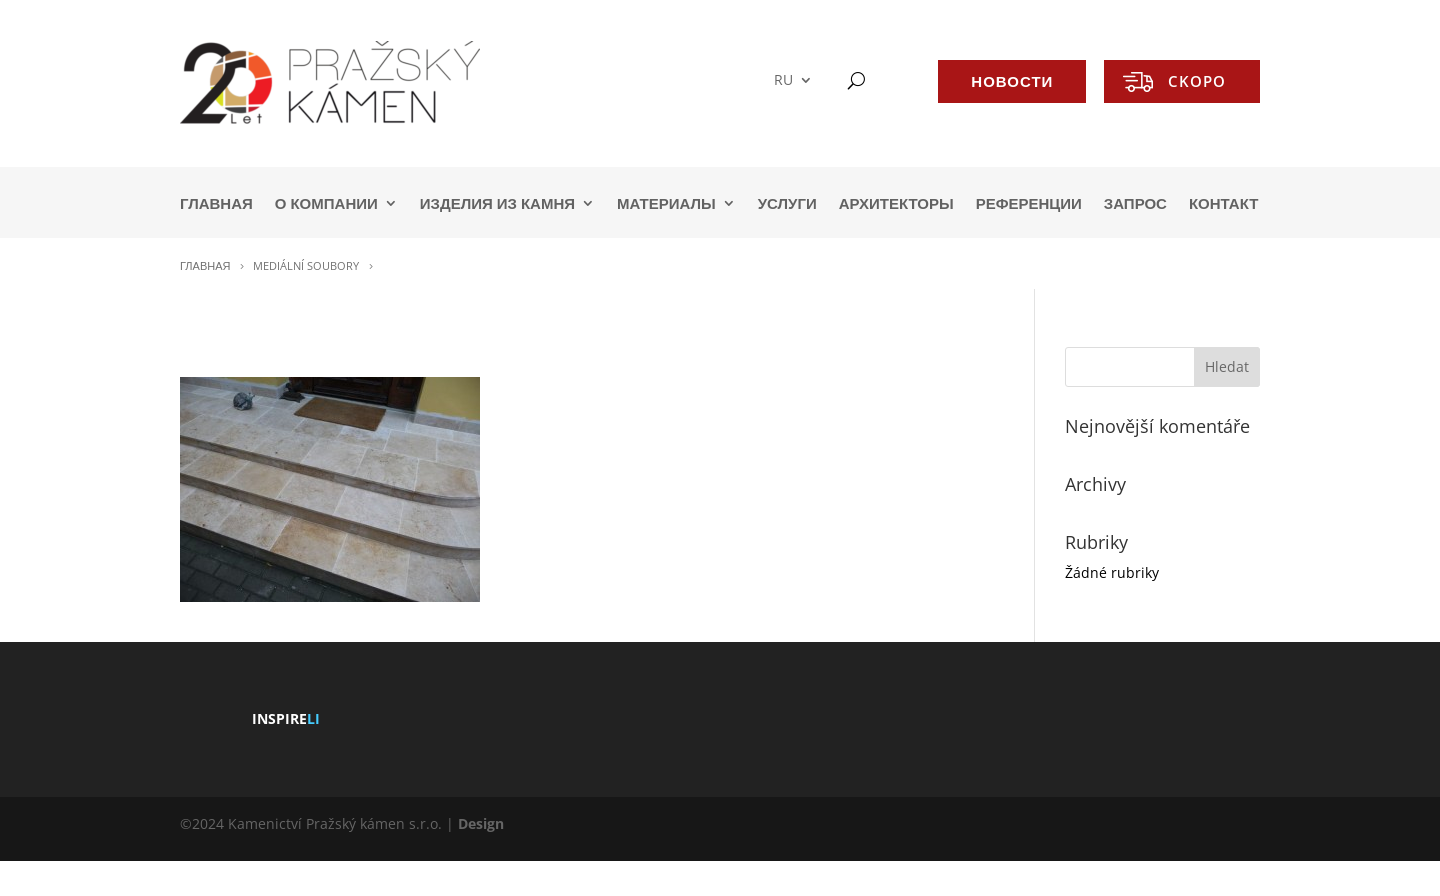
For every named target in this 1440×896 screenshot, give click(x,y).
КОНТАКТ (1223, 204)
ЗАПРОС (1135, 204)
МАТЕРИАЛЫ (666, 204)
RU (783, 80)
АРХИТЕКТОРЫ (896, 204)
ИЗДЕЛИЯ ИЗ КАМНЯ (497, 204)
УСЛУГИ (787, 204)
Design (481, 823)
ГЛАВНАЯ (216, 204)
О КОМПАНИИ (326, 204)
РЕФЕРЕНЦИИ (1029, 204)
